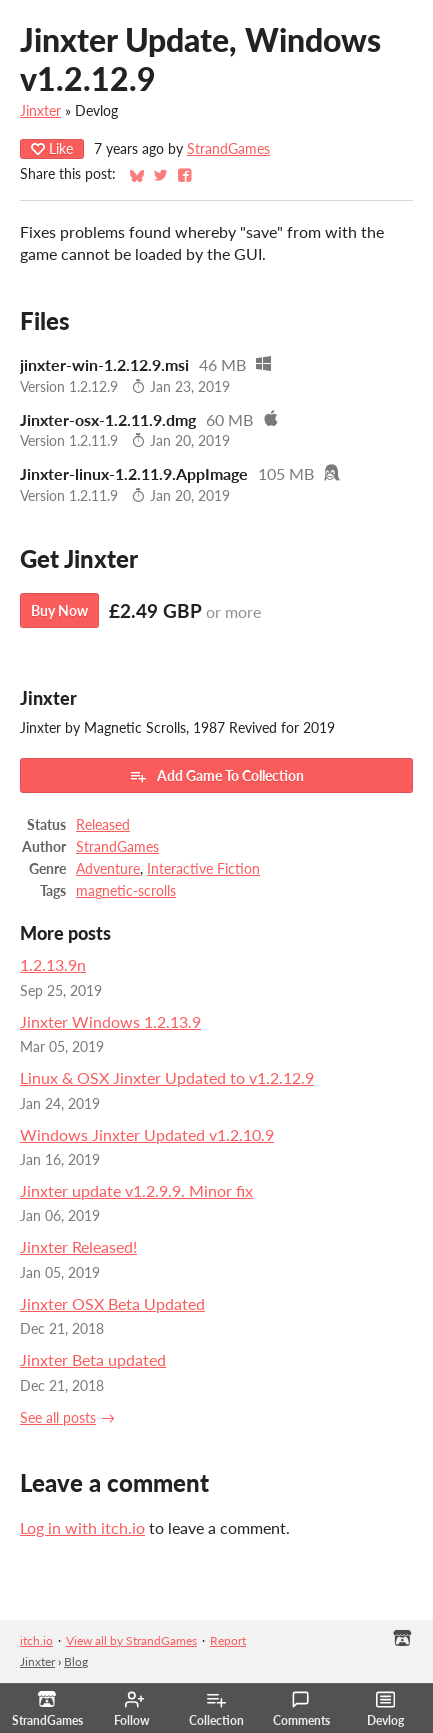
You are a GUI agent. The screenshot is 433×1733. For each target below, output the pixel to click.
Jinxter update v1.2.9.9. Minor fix (136, 1190)
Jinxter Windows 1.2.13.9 (110, 1021)
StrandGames (228, 149)
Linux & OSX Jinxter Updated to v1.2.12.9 (167, 1077)
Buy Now (59, 610)
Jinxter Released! (78, 1246)
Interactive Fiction (203, 869)
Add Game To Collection (216, 776)
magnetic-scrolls (126, 891)
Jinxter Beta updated (93, 1359)
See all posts (58, 1418)
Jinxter (40, 111)
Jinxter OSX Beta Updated (112, 1303)
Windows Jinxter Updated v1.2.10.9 (147, 1134)
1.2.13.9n (53, 964)
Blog (76, 1661)
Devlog (385, 1709)
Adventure (108, 869)
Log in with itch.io (82, 1527)
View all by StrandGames (131, 1640)
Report (228, 1640)
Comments (301, 1709)
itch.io (36, 1640)
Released (103, 825)
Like (52, 148)
